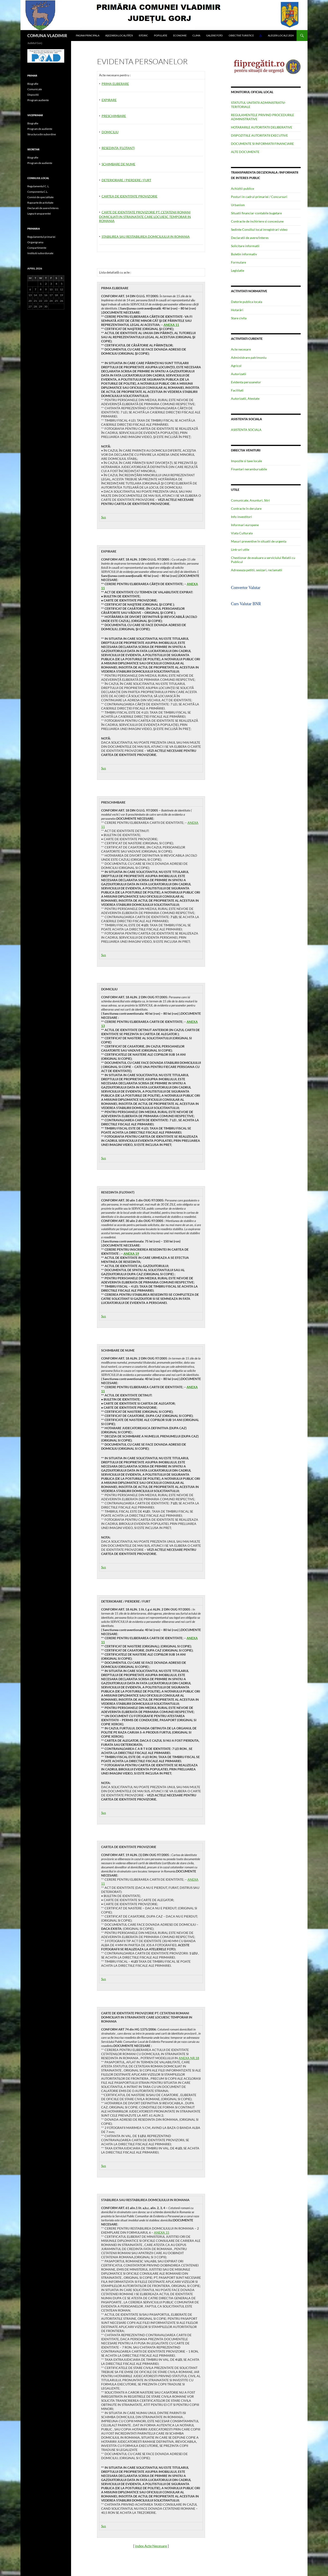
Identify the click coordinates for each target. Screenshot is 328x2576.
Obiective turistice (241, 35)
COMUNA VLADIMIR (47, 35)
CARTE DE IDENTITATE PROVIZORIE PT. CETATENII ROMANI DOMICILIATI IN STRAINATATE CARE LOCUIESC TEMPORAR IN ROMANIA (145, 216)
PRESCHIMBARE (114, 116)
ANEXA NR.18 (189, 2058)
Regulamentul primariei (41, 236)
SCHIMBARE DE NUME (118, 164)
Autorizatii (238, 374)
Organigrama (35, 242)
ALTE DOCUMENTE (245, 152)
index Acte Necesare (151, 2546)
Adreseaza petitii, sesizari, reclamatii (256, 570)
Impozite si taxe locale (246, 461)
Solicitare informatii (245, 246)
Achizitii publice (242, 188)
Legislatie (237, 270)
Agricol (236, 366)
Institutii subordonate (40, 253)
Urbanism (238, 205)
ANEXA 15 (161, 2232)
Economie (180, 35)
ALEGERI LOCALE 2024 (281, 35)
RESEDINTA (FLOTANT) (118, 148)
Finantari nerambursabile (249, 469)
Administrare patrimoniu (248, 357)
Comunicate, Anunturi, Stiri (250, 500)
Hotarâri (237, 310)
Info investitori (241, 517)
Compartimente (36, 247)
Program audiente (38, 100)
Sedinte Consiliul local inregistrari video (259, 229)
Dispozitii (33, 94)
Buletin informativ (244, 254)
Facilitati (237, 390)
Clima (196, 35)
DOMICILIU (110, 132)
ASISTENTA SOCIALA (246, 430)
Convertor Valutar (245, 587)
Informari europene (245, 525)
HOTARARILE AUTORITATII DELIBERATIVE (261, 127)
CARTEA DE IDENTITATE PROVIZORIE (129, 196)
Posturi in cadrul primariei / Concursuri (259, 197)
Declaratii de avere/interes (250, 238)
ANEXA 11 (171, 325)
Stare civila (238, 318)
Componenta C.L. (37, 191)
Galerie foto (214, 35)
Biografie (32, 83)
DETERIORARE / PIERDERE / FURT (126, 180)
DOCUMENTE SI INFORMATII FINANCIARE (262, 144)
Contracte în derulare (246, 508)
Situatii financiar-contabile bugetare (256, 213)
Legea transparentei (39, 213)
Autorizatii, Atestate (245, 398)
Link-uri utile (240, 549)
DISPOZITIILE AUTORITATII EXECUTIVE (259, 135)
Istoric (143, 35)
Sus (103, 517)
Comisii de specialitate (40, 197)
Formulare (238, 262)
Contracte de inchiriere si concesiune (257, 221)
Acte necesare (241, 349)
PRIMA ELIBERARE (115, 84)
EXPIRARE (109, 100)
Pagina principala (87, 35)
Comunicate (34, 89)
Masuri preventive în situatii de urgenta (258, 541)
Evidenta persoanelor (246, 382)
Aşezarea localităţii (119, 35)
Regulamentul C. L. (38, 186)
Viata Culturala (242, 533)
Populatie (160, 35)
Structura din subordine (41, 134)
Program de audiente (39, 129)
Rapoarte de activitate (40, 202)
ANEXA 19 (131, 1253)
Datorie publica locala (246, 302)
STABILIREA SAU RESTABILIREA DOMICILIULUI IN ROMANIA (146, 236)
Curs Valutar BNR (246, 604)
